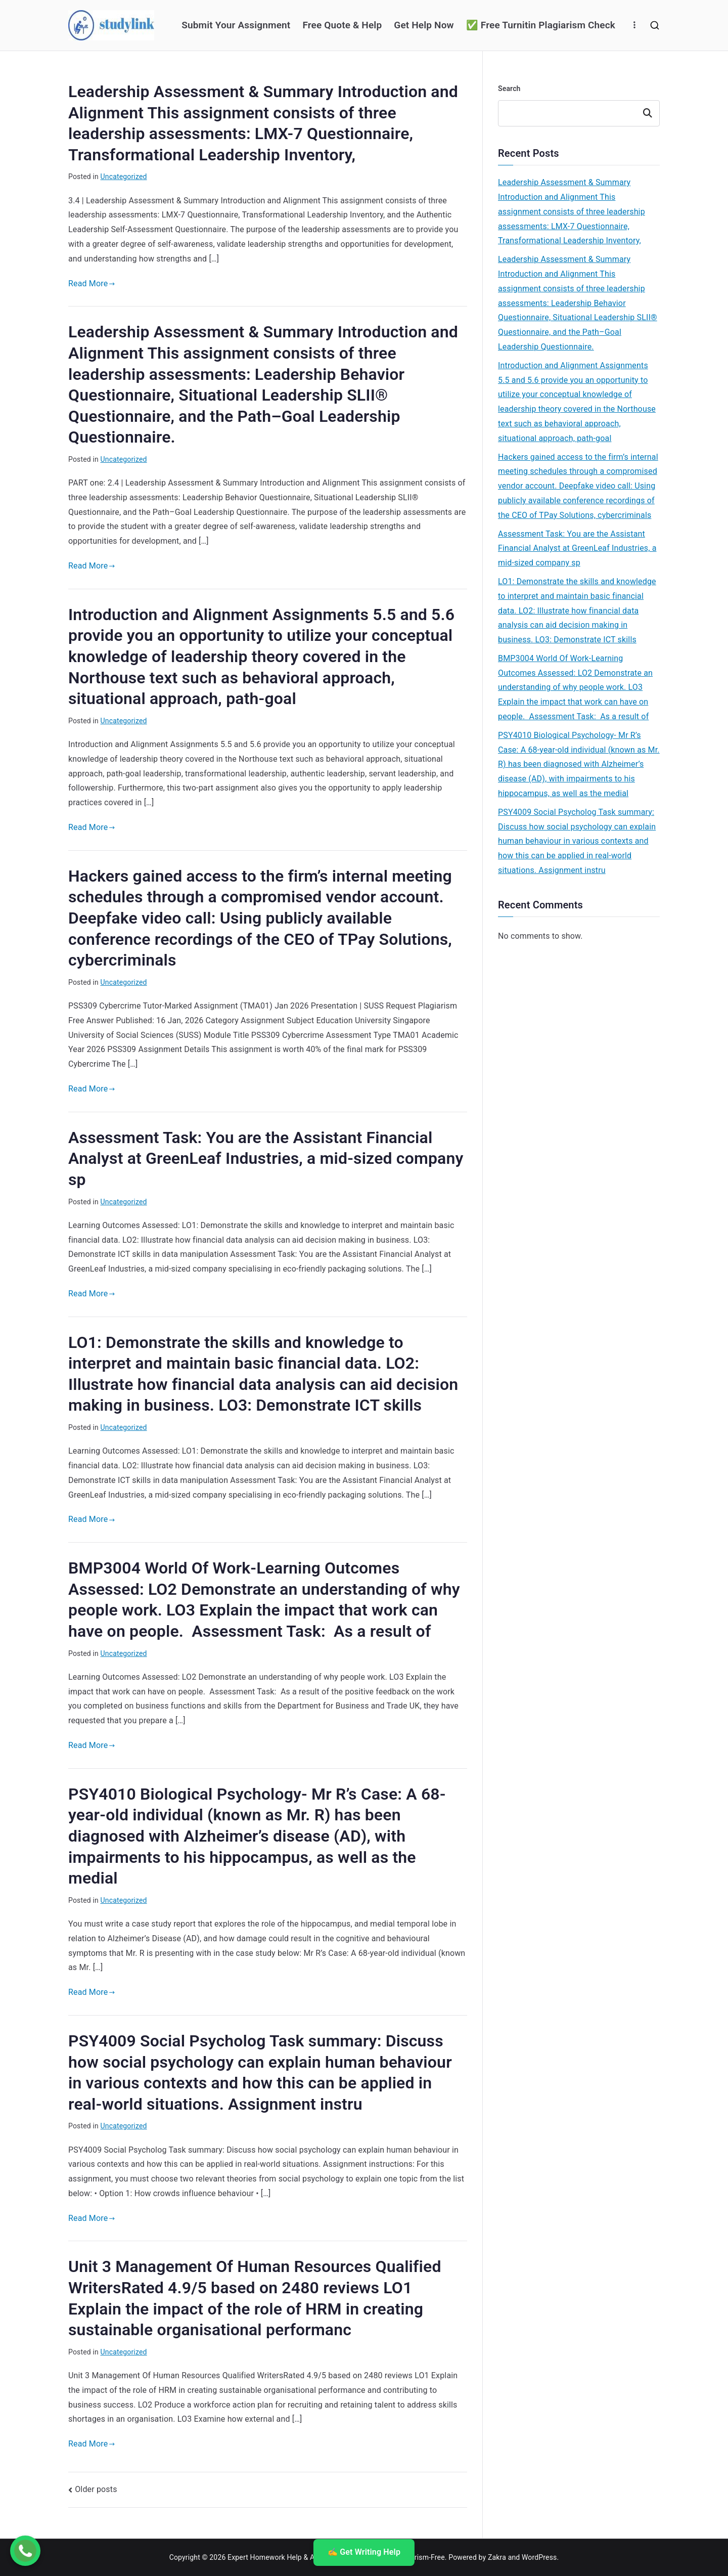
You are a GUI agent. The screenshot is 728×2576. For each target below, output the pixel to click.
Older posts (96, 2489)
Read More (91, 283)
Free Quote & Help (342, 25)
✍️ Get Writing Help (364, 2552)
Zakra (497, 2557)
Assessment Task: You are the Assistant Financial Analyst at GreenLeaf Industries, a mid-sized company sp (266, 1158)
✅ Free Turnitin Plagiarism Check (540, 25)
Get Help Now (423, 25)
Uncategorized (124, 176)
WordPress (539, 2557)
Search (509, 88)
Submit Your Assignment (235, 25)
